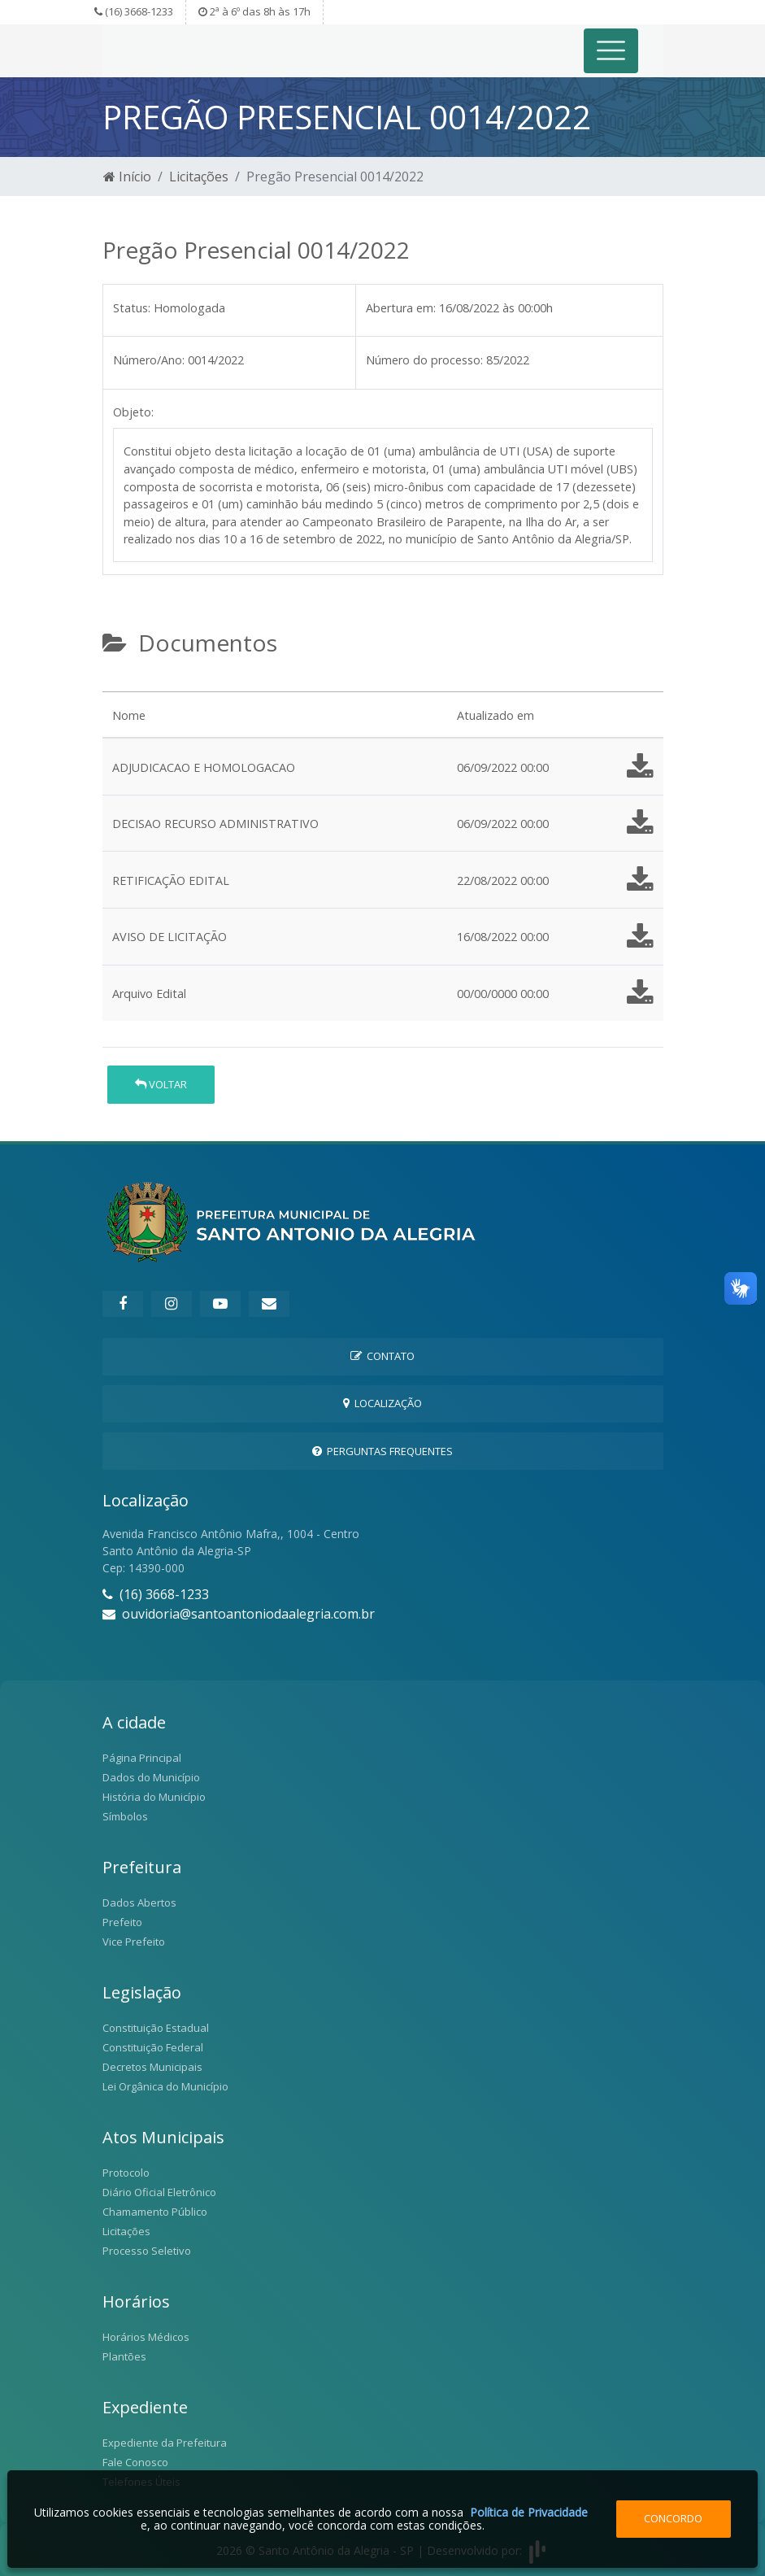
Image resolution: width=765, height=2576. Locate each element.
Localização (382, 1403)
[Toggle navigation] (611, 50)
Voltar (161, 1084)
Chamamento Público (154, 2211)
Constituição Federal (152, 2047)
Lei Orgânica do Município (165, 2086)
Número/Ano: (149, 360)
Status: (131, 308)
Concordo (673, 2518)
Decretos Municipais (152, 2066)
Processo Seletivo (146, 2250)
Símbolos (125, 1816)
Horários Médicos (145, 2337)
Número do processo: (424, 360)
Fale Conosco (135, 2462)
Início (127, 176)
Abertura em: (401, 308)
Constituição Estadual (155, 2027)
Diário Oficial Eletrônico (159, 2192)
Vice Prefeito (133, 1941)
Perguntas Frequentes (382, 1451)
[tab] (116, 685)
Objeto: (133, 412)
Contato (382, 1356)
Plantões (124, 2356)
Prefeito (122, 1922)
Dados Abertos (139, 1902)
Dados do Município (151, 1777)
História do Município (154, 1796)
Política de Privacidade (529, 2512)
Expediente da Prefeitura (164, 2442)
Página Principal (141, 1757)
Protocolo (126, 2172)
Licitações (198, 176)
